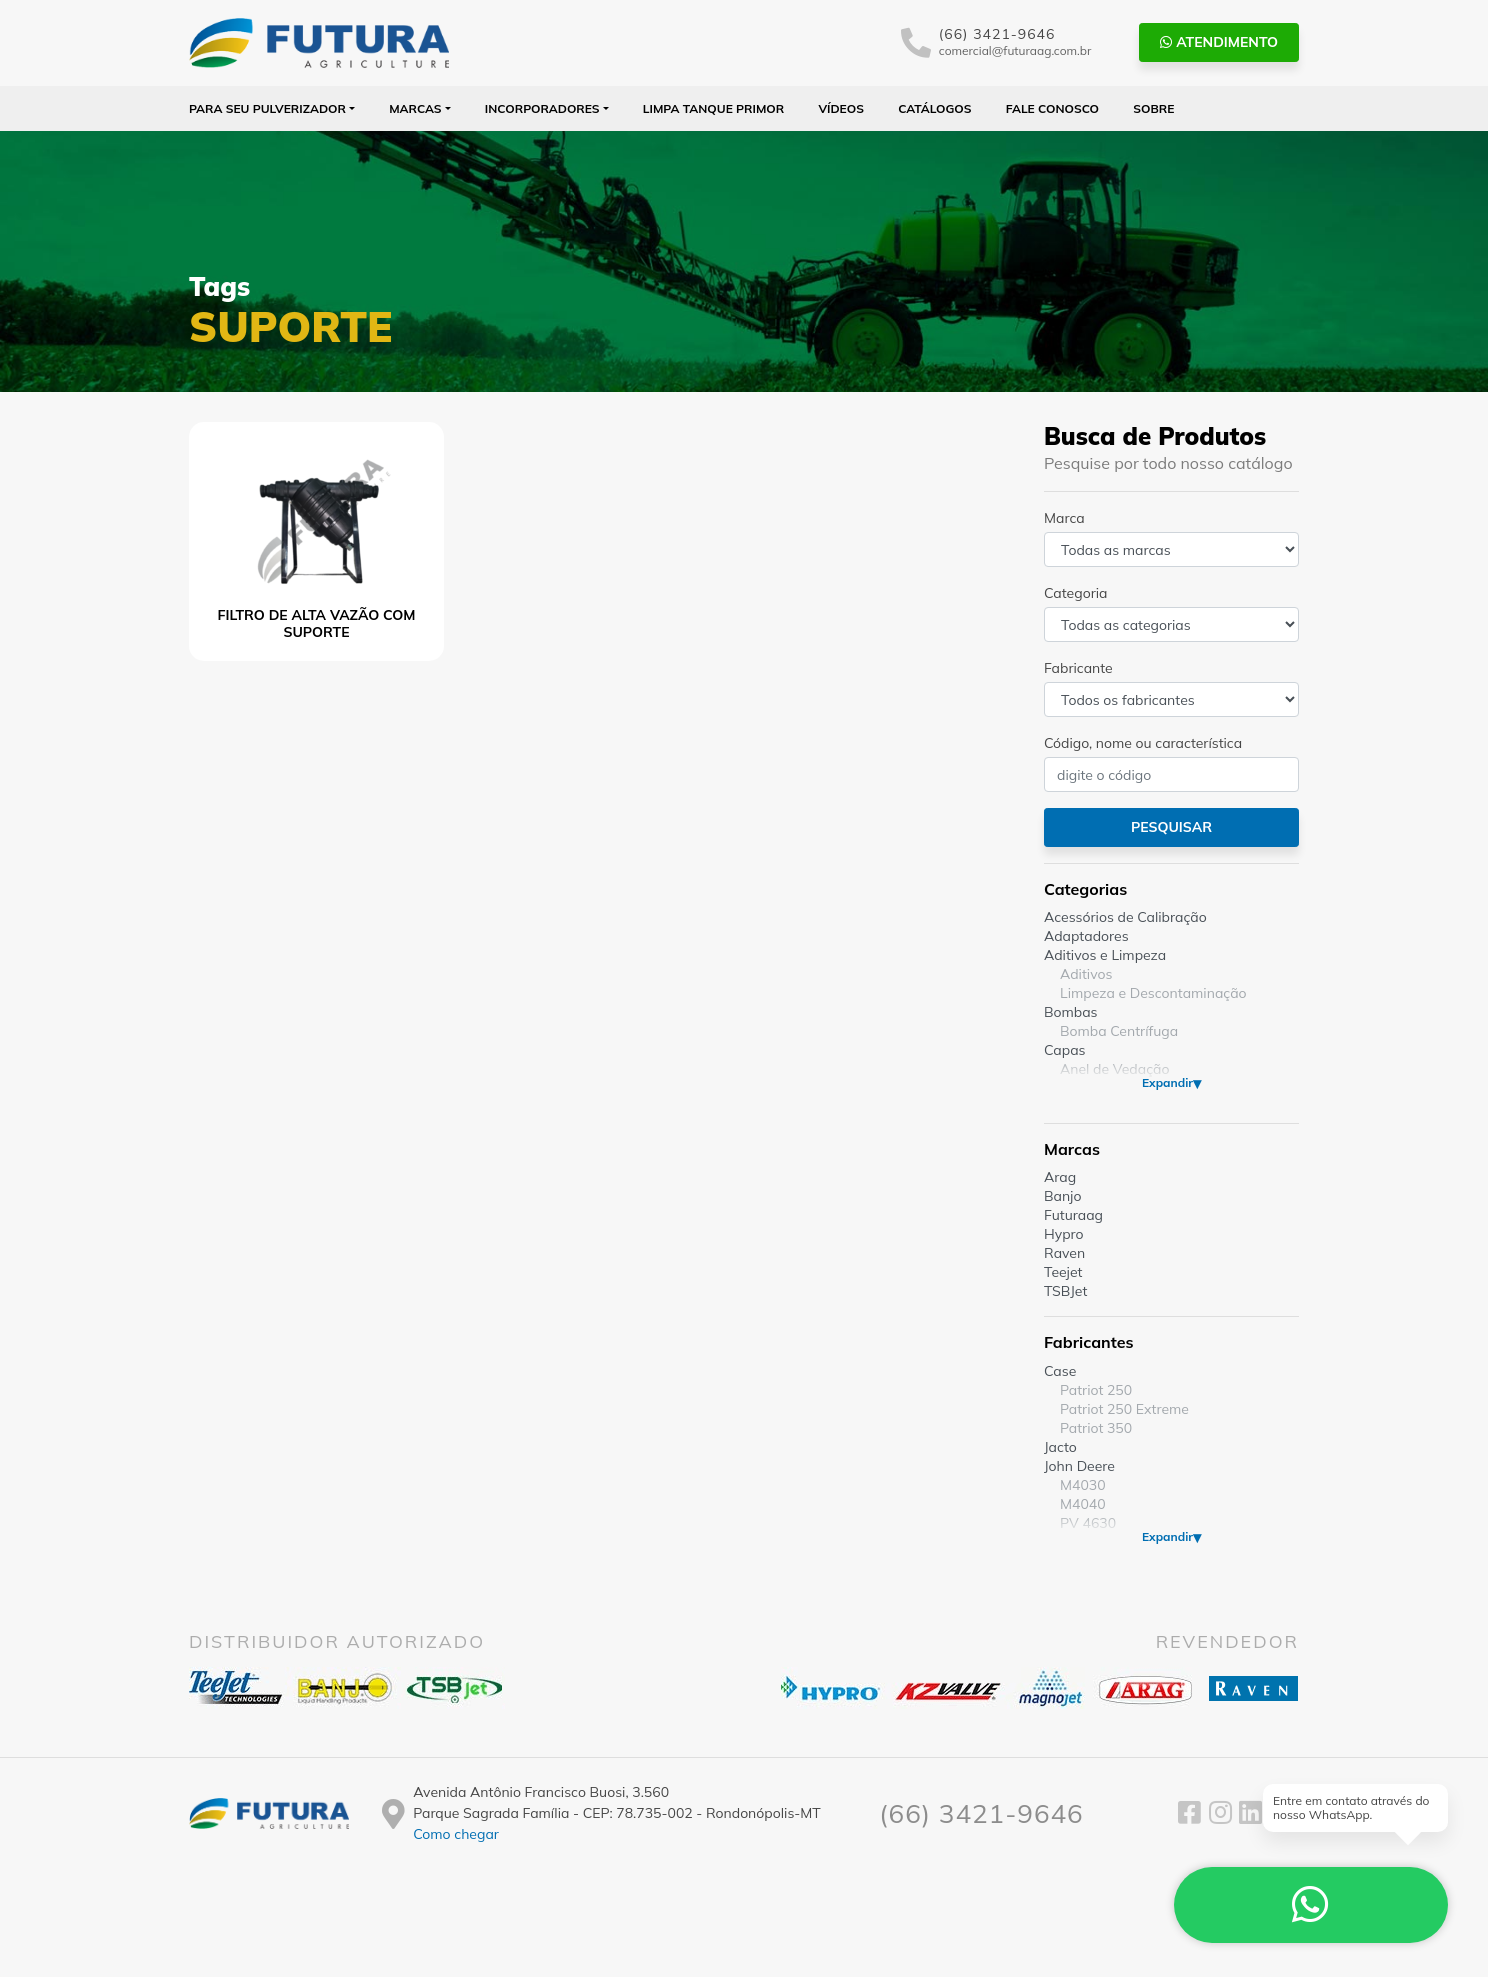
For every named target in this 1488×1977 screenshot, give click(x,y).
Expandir (1167, 1082)
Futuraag (1073, 1215)
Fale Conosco (1052, 108)
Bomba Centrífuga (1119, 1031)
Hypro (1064, 1234)
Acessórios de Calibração (1125, 917)
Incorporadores (542, 108)
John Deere (1079, 1466)
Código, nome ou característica (1143, 743)
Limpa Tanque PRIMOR (713, 108)
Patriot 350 (1096, 1428)
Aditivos (1086, 974)
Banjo (1062, 1196)
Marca (1064, 518)
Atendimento (1219, 42)
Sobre (1153, 108)
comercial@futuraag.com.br (1015, 50)
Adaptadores (1086, 936)
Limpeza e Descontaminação (1153, 993)
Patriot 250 (1096, 1390)
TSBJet (1065, 1291)
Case (1060, 1371)
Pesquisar (1171, 827)
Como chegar (456, 1834)
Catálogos (934, 108)
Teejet (1063, 1272)
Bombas (1071, 1012)
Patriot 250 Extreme (1124, 1409)
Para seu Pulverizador (267, 108)
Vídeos (841, 108)
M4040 (1083, 1504)
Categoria (1075, 593)
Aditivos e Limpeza (1105, 955)
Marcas (415, 108)
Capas (1065, 1050)
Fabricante (1078, 668)
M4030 (1083, 1485)
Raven (1064, 1253)
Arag (1060, 1177)
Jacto (1060, 1447)
